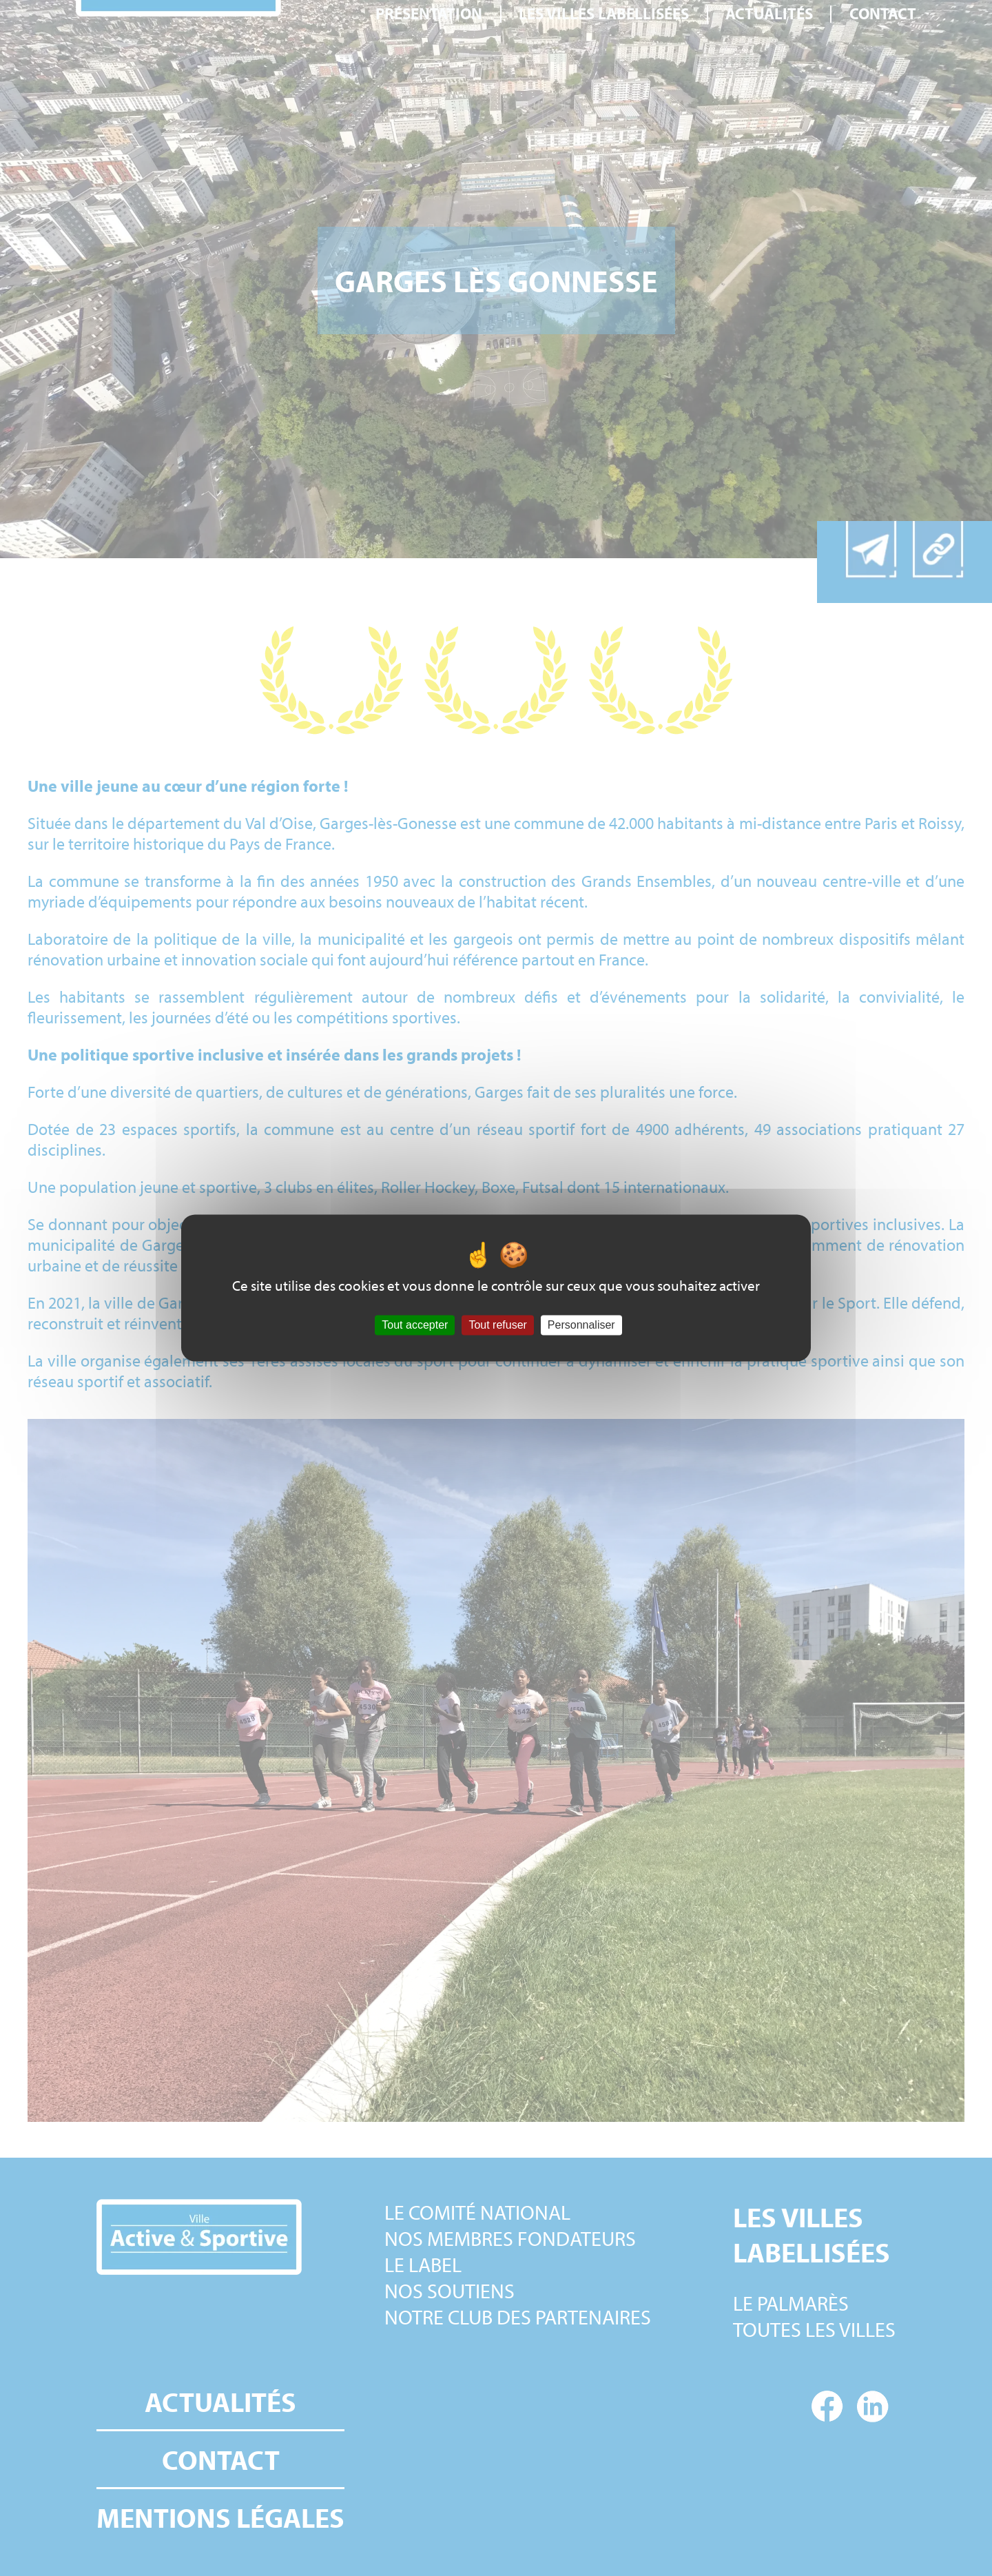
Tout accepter (415, 1325)
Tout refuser (497, 1325)
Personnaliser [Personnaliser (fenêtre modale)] (581, 1325)
